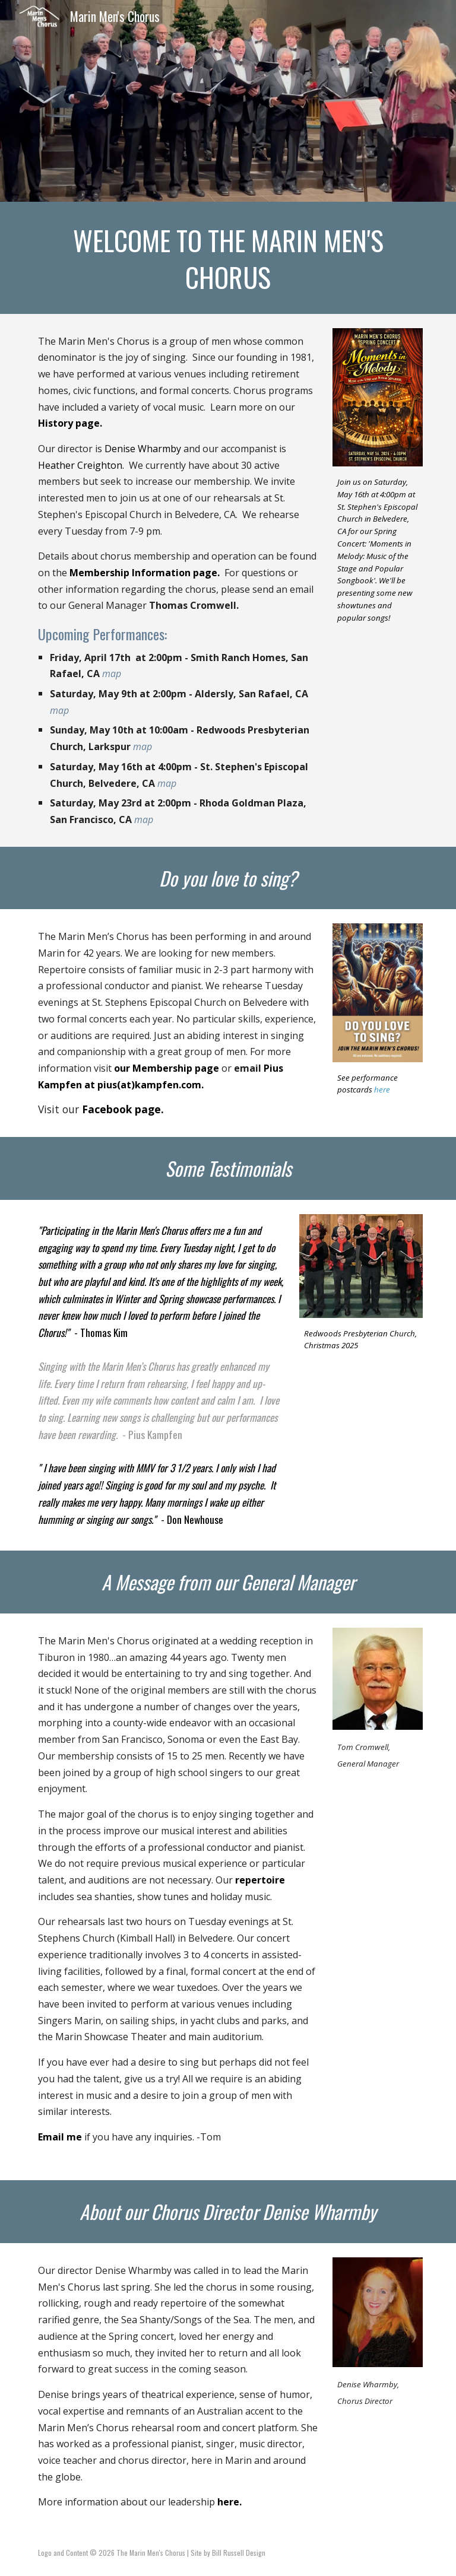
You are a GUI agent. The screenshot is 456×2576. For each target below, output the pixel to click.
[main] (227, 258)
